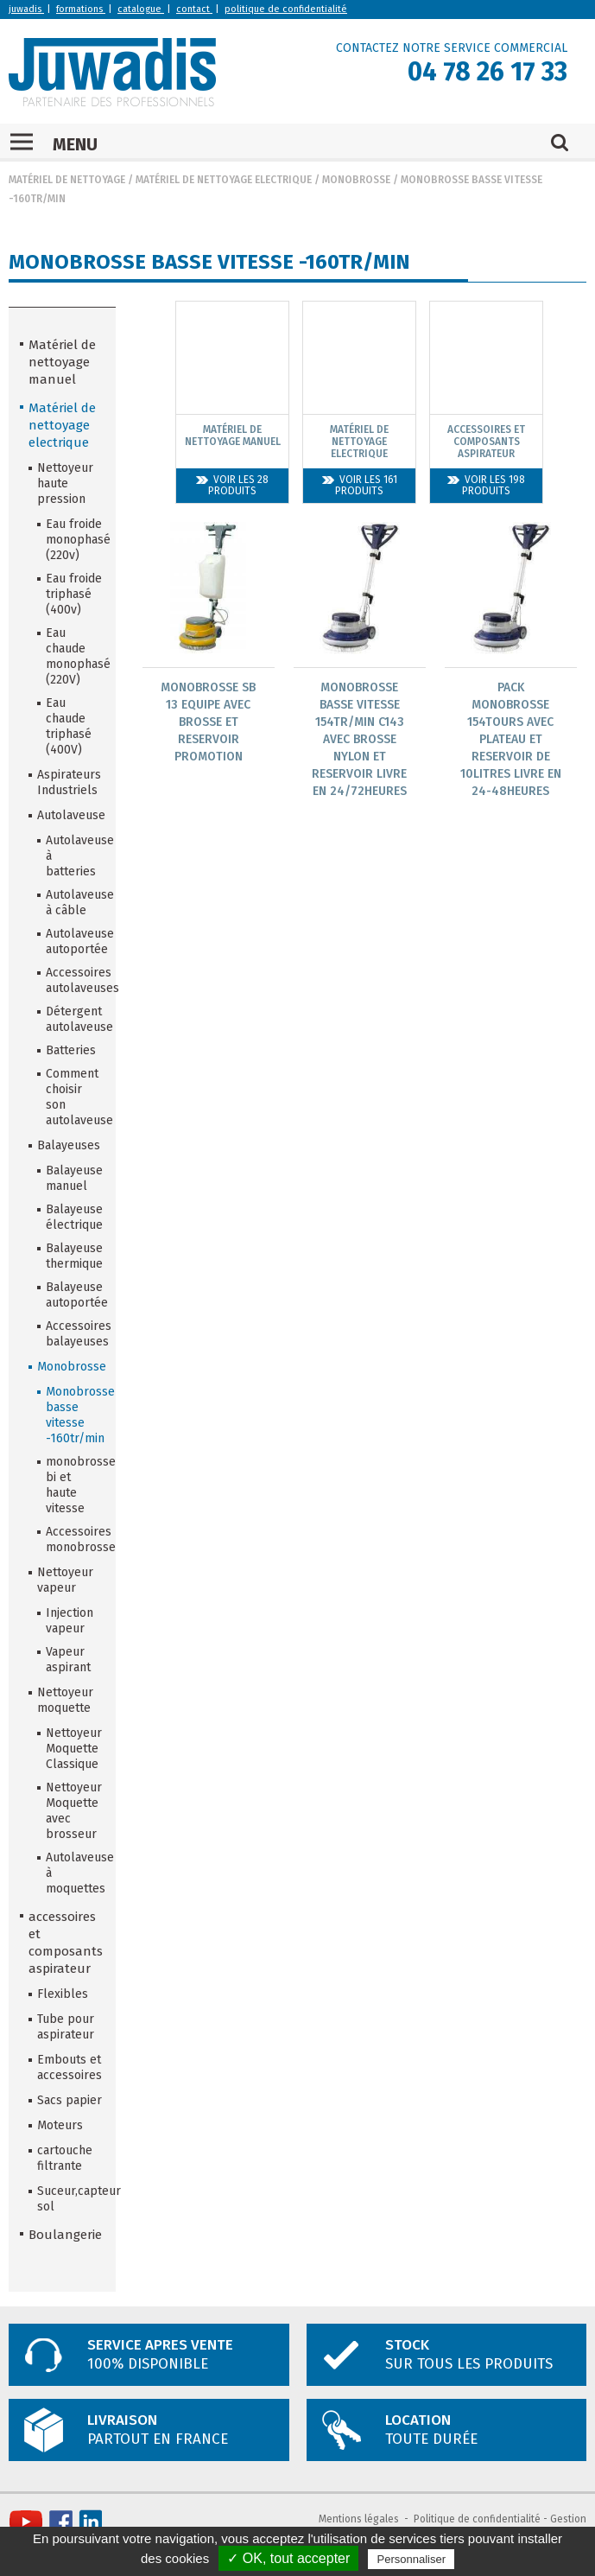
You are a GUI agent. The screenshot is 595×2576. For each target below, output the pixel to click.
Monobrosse (356, 180)
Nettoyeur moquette (65, 1700)
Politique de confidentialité (477, 2519)
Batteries (71, 1050)
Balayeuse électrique (74, 1217)
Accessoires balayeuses (75, 1334)
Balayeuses (68, 1145)
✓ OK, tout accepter (288, 2558)
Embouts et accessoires (69, 2067)
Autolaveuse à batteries (75, 856)
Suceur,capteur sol (70, 2199)
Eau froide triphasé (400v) (74, 594)
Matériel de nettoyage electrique (224, 180)
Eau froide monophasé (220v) (75, 540)
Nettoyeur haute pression (65, 483)
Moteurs (60, 2125)
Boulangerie (65, 2234)
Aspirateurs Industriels (69, 782)
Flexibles (62, 1994)
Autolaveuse (70, 815)
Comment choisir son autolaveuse (75, 1097)
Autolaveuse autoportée (75, 941)
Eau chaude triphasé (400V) (69, 726)
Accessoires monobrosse (75, 1539)
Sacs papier (69, 2100)
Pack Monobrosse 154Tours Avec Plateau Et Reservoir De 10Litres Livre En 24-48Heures (510, 739)
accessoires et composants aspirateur (65, 1942)
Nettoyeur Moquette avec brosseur (74, 1810)
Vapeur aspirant (68, 1659)
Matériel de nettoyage (67, 180)
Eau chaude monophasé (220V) (75, 656)
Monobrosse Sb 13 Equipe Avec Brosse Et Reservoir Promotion (208, 722)
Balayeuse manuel (74, 1178)
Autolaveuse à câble (75, 902)
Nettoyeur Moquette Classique (74, 1748)
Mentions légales (359, 2519)
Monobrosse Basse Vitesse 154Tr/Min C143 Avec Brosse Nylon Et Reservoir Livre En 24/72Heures (359, 739)
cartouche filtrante (64, 2158)
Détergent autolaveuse (75, 1019)
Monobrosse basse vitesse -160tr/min (75, 1415)
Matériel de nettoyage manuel (62, 362)
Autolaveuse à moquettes (75, 1873)
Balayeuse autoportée (75, 1295)
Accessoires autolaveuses (75, 980)
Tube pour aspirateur (65, 2027)
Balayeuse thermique (74, 1256)
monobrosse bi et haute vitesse (75, 1485)
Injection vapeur (69, 1621)
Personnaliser (411, 2559)
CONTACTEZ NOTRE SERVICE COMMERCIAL (451, 48)
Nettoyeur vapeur (65, 1580)
